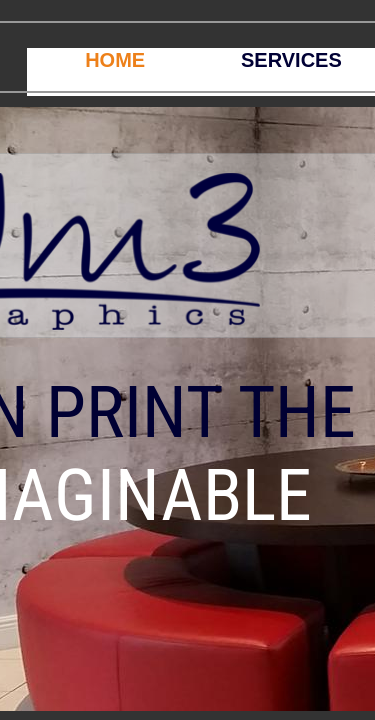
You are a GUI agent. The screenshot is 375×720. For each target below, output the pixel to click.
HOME (115, 60)
